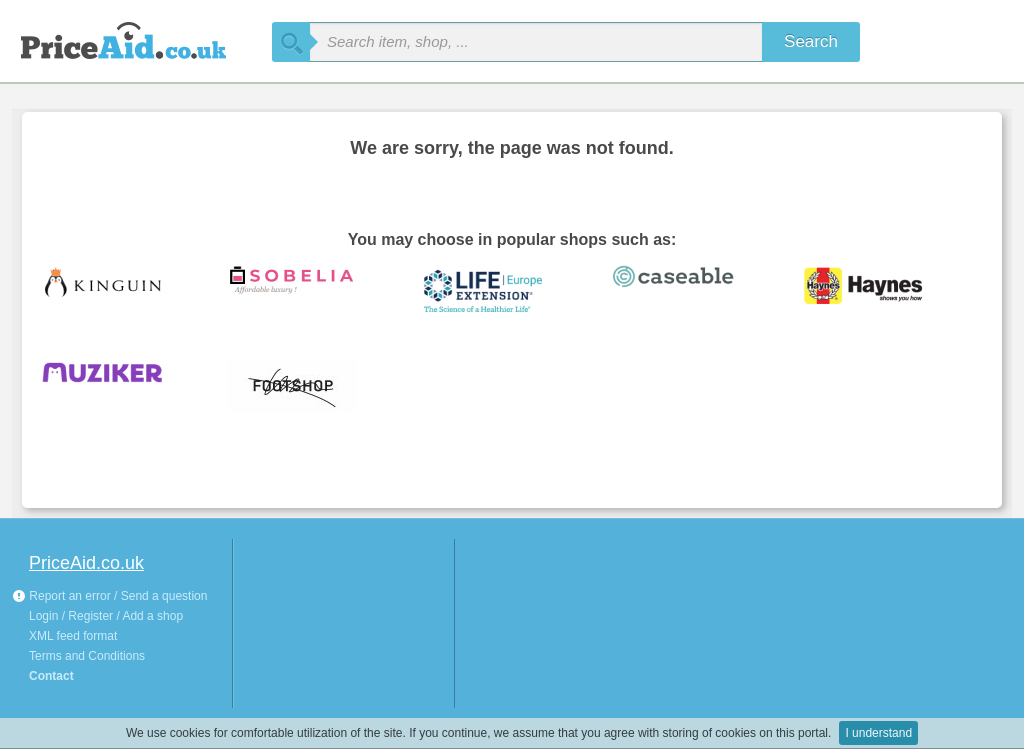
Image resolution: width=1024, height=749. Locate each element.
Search (811, 41)
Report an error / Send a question (109, 596)
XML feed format (73, 636)
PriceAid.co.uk (86, 563)
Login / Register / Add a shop (106, 616)
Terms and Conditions (87, 656)
